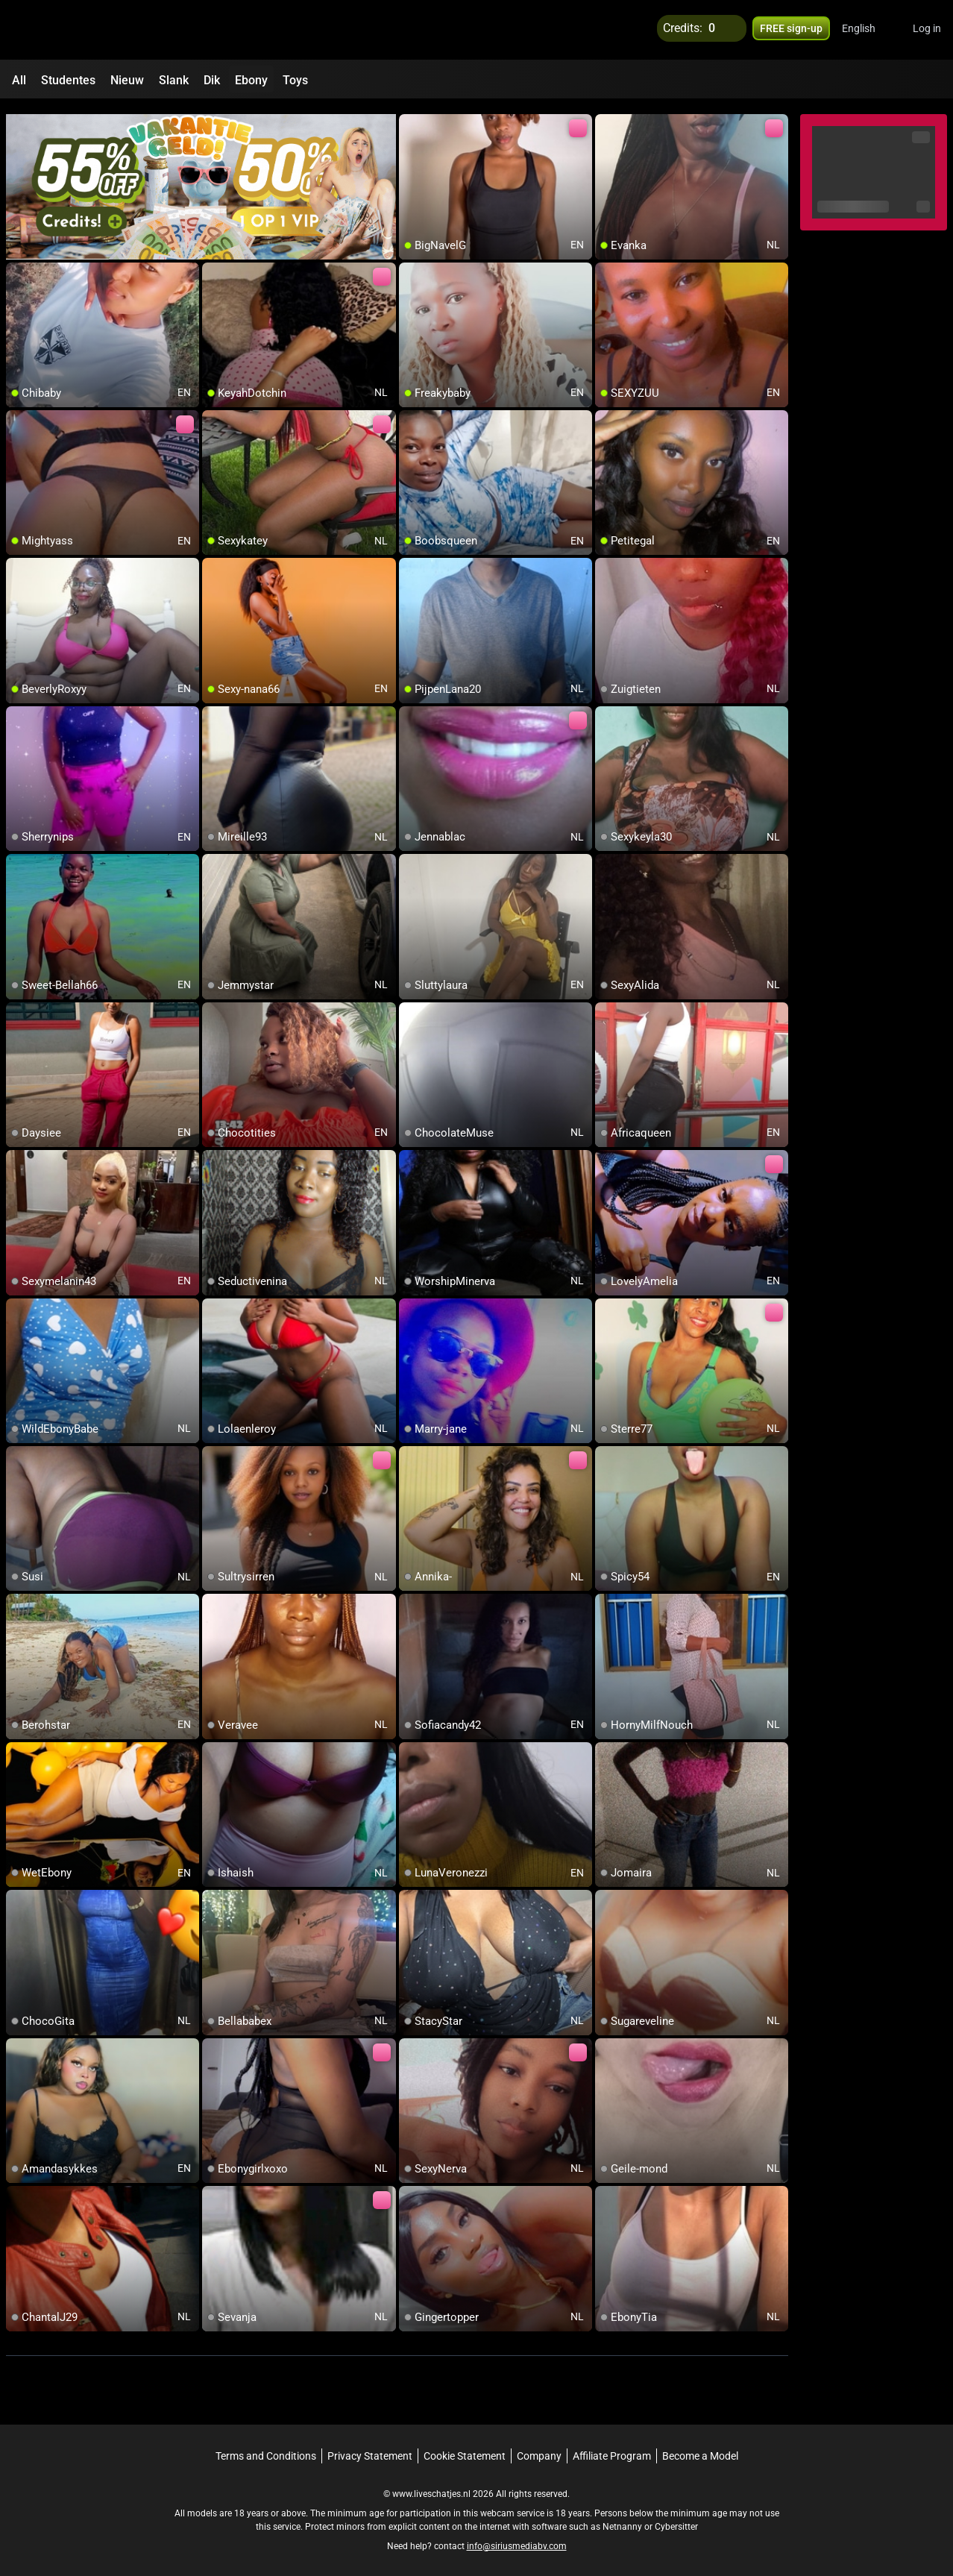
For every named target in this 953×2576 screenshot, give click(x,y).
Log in (927, 30)
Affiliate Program (612, 2449)
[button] (868, 30)
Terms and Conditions (266, 2449)
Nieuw (127, 80)
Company (539, 2449)
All (19, 80)
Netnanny (623, 2520)
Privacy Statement (369, 2449)
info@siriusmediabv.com (517, 2539)
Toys (295, 80)
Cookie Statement (465, 2449)
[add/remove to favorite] (410, 119)
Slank (174, 80)
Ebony (251, 80)
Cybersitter (676, 2520)
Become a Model (700, 2449)
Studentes (68, 80)
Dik (212, 80)
